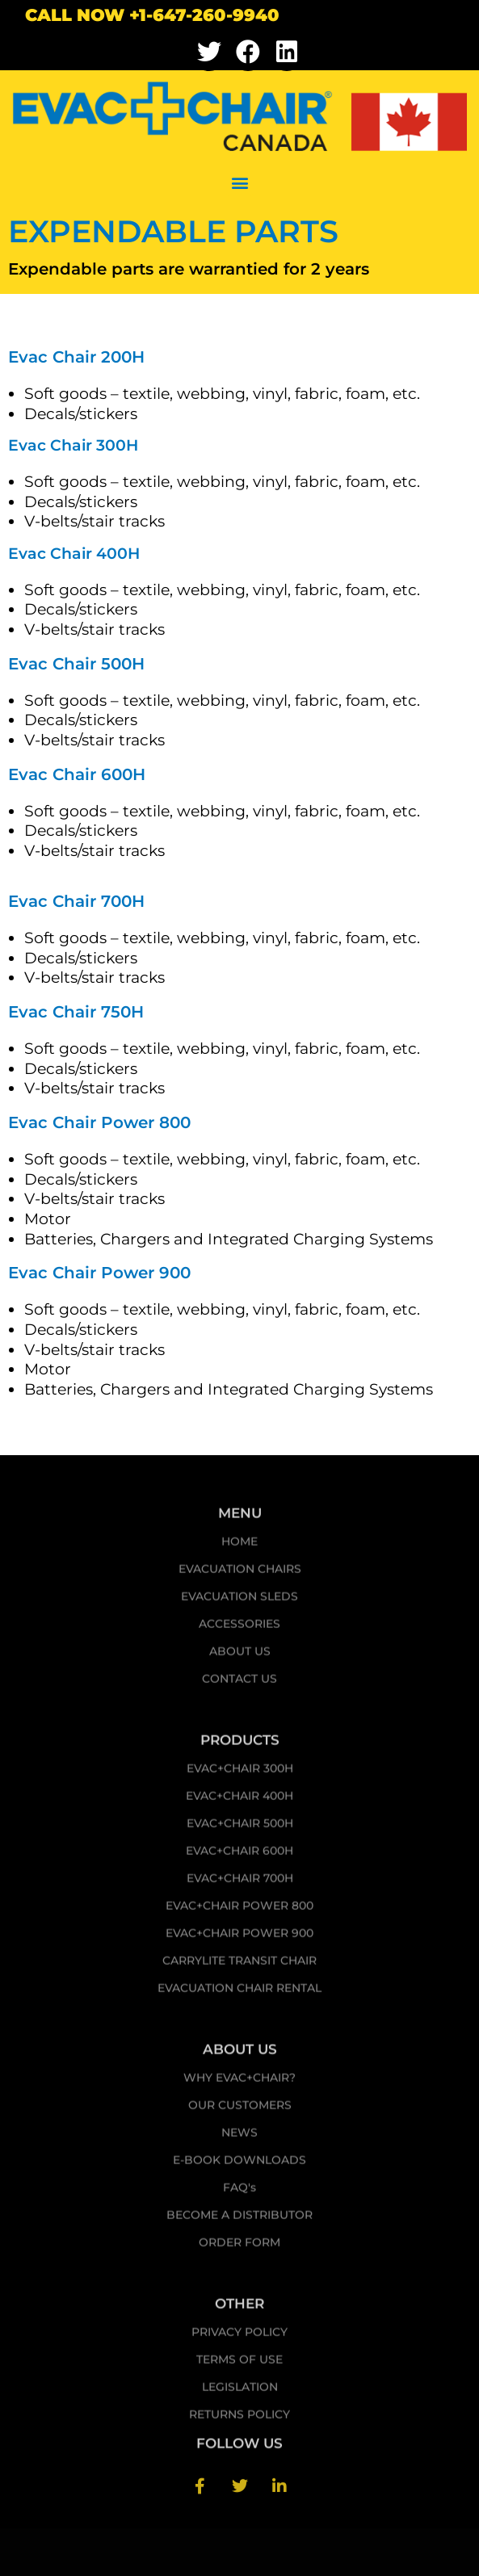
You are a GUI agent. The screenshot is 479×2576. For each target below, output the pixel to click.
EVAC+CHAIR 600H (239, 1855)
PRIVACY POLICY (239, 2337)
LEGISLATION (240, 2392)
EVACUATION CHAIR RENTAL (239, 1993)
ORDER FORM (239, 2247)
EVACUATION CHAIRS (240, 1574)
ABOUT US (240, 1656)
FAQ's (239, 2192)
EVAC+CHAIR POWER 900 (239, 1938)
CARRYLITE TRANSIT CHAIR (239, 1965)
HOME (239, 1546)
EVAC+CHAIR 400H (239, 1801)
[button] (239, 183)
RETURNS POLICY (239, 2419)
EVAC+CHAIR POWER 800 (239, 1910)
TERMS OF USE (239, 2364)
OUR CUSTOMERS (240, 2110)
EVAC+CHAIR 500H (240, 1828)
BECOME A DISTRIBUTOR (239, 2220)
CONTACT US (239, 1683)
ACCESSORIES (239, 1629)
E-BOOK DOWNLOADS (239, 2165)
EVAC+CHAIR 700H (240, 1883)
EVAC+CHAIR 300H (240, 1773)
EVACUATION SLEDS (239, 1601)
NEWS (239, 2137)
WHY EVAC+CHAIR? (239, 2082)
